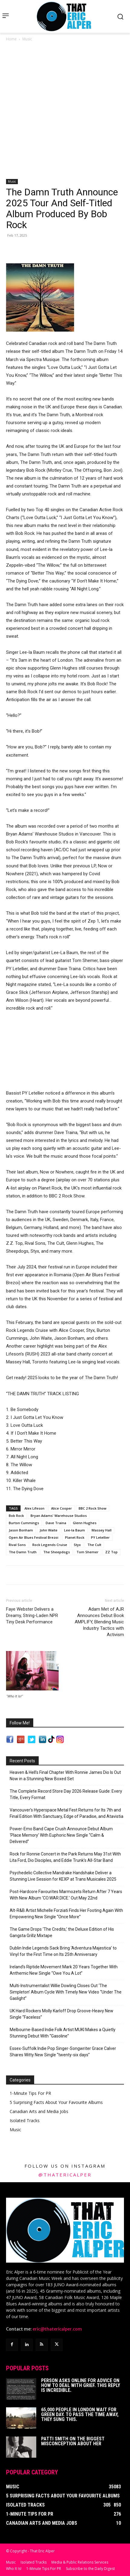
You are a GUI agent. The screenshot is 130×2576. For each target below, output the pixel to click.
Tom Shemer (87, 1552)
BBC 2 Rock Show (92, 1508)
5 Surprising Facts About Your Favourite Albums (56, 2102)
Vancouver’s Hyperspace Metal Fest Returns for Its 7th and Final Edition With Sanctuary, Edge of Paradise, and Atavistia (66, 1813)
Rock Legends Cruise (49, 1544)
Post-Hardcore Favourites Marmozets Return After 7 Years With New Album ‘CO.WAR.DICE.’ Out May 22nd (66, 1894)
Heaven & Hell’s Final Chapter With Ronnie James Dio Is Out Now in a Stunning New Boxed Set (65, 1775)
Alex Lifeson (34, 1508)
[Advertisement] (65, 111)
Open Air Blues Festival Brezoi (33, 1537)
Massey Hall (102, 1530)
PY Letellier (100, 1537)
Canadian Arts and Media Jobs (39, 2111)
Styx (77, 1544)
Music (27, 39)
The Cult (94, 1544)
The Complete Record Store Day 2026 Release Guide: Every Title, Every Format (66, 1794)
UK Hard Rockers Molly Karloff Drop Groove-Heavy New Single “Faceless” (61, 2014)
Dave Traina (56, 1523)
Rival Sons (17, 1544)
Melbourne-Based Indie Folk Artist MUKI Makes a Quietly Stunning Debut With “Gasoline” (62, 2032)
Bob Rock (16, 1515)
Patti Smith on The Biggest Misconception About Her (73, 2441)
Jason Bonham (21, 1530)
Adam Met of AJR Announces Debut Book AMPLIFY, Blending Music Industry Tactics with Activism (99, 1621)
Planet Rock (74, 1537)
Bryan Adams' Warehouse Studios (59, 1515)
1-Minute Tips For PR (30, 2093)
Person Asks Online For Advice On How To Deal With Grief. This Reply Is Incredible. (80, 2385)
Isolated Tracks (25, 2120)
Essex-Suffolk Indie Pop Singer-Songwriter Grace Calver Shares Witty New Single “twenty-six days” (63, 2051)
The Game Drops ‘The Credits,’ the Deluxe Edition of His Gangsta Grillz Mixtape (62, 1932)
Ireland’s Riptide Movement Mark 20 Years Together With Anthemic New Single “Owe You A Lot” (64, 1970)
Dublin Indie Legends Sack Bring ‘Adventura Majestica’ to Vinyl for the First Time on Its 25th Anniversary (63, 1951)
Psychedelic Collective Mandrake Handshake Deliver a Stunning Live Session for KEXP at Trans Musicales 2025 (63, 1876)
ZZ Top (111, 1552)
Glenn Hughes (84, 1523)
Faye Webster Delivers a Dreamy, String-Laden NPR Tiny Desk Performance (32, 1615)
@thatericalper (65, 2175)
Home (11, 39)
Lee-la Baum (74, 1530)
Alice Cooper (61, 1508)
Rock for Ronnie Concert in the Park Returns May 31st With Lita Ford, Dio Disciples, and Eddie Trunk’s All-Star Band (65, 1857)
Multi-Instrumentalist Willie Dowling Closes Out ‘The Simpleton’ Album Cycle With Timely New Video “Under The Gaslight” (66, 1992)
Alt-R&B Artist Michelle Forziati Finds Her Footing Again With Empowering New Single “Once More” (66, 1913)
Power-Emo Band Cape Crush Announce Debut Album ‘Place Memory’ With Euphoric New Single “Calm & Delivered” (61, 1835)
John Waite (48, 1530)
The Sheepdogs (56, 1552)
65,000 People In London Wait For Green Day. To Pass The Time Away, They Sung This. (80, 2414)
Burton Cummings (24, 1523)
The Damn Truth (23, 1552)
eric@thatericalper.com (57, 2329)
